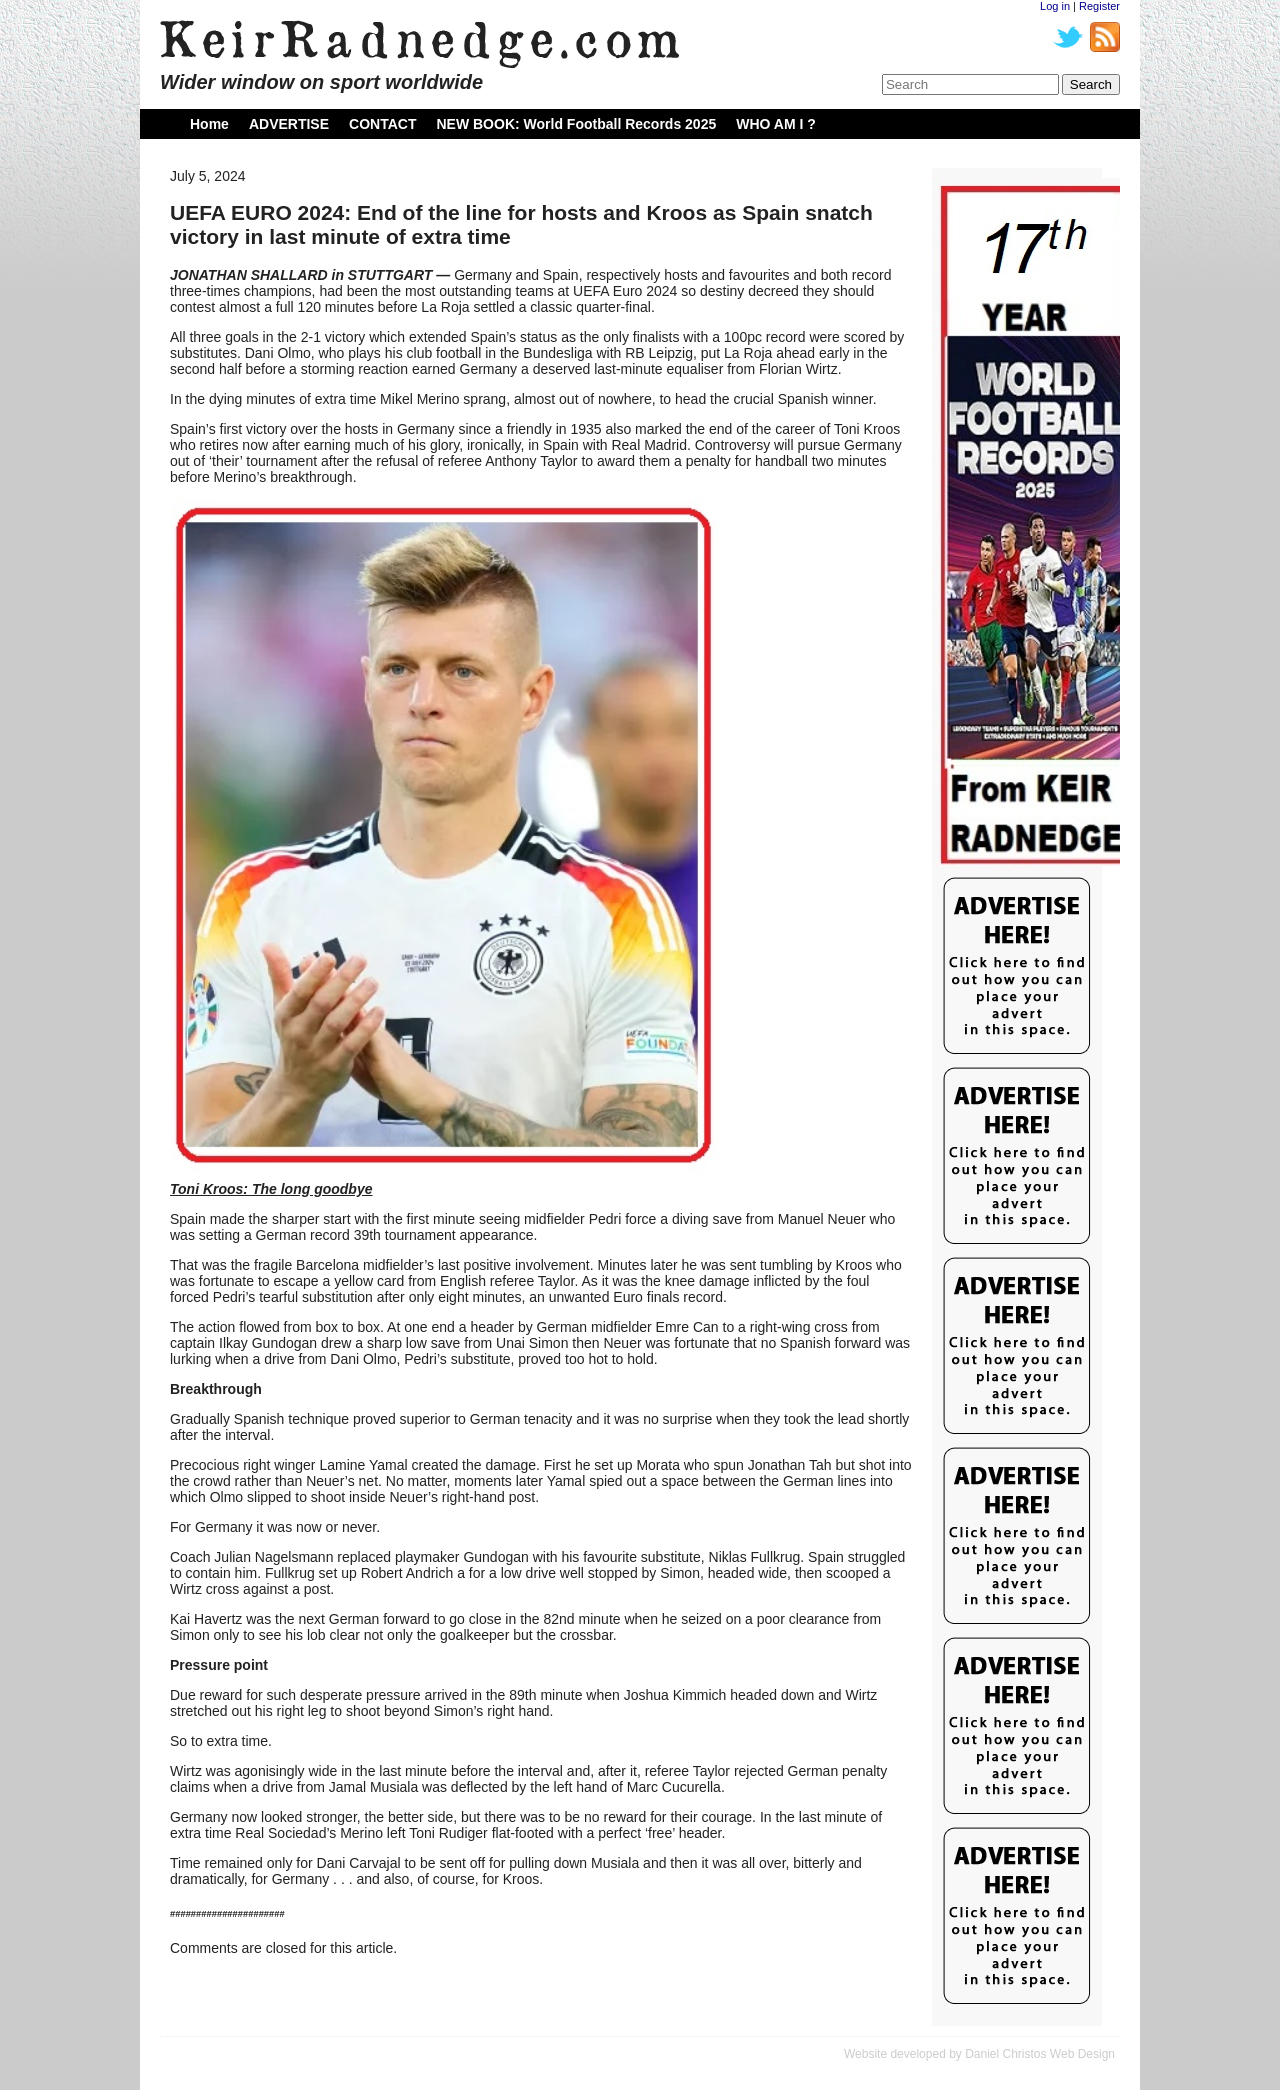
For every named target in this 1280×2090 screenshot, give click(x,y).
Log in (1055, 6)
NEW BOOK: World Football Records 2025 (576, 124)
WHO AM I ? (776, 124)
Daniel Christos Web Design (1040, 2054)
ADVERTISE (289, 124)
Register (1099, 6)
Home (209, 124)
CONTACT (382, 124)
